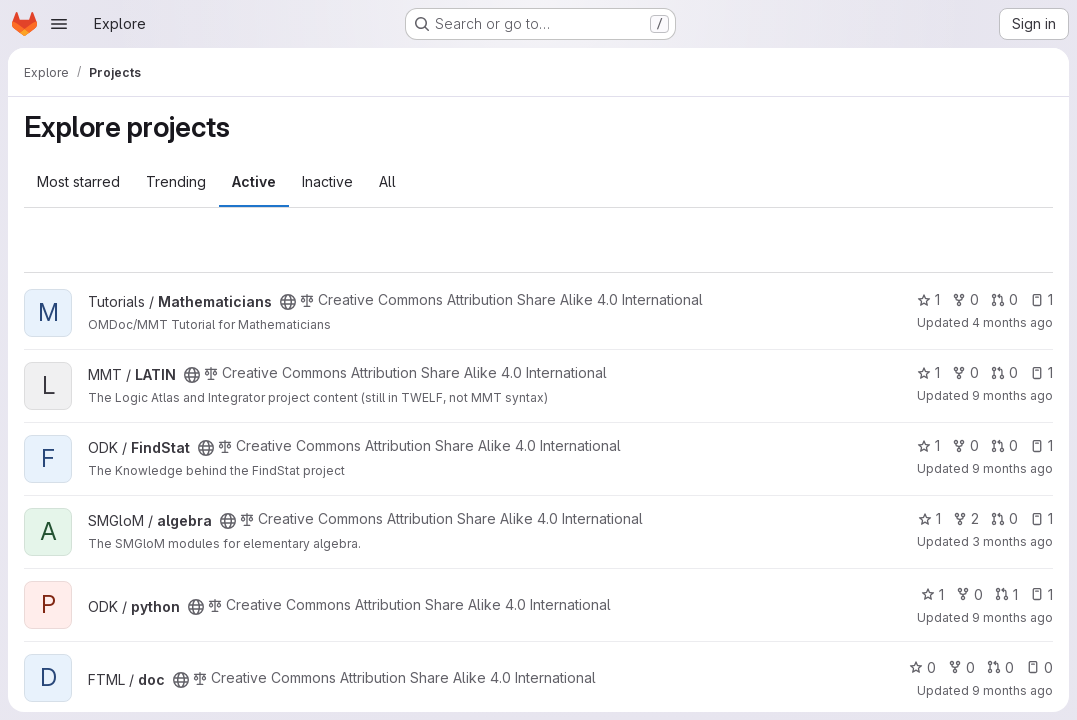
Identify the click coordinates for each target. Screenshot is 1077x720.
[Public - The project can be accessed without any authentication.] (288, 302)
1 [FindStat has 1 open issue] (1041, 445)
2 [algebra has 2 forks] (966, 518)
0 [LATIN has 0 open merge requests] (1004, 372)
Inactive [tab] (327, 181)
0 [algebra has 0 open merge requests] (1004, 518)
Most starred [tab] (78, 181)
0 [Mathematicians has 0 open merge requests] (1004, 299)
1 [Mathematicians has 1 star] (928, 299)
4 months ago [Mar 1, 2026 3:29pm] (1012, 322)
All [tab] (387, 181)
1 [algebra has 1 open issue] (1041, 518)
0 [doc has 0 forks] (961, 667)
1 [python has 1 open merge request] (1006, 594)
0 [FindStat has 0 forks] (965, 445)
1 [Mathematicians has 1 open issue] (1041, 299)
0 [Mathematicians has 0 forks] (965, 299)
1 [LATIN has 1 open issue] (1041, 372)
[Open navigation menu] (59, 24)
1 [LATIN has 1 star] (928, 372)
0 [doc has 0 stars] (922, 667)
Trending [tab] (176, 181)
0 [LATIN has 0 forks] (965, 372)
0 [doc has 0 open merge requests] (1000, 667)
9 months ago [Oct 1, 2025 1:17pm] (1012, 468)
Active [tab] (254, 181)
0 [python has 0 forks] (969, 594)
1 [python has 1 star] (932, 594)
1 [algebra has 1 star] (929, 518)
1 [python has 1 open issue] (1041, 594)
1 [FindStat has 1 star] (928, 445)
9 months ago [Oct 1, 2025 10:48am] (1012, 690)
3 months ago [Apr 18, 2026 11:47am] (1012, 541)
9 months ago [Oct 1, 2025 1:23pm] (1012, 395)
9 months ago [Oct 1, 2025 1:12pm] (1012, 617)
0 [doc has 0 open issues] (1039, 667)
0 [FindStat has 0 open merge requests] (1004, 445)
